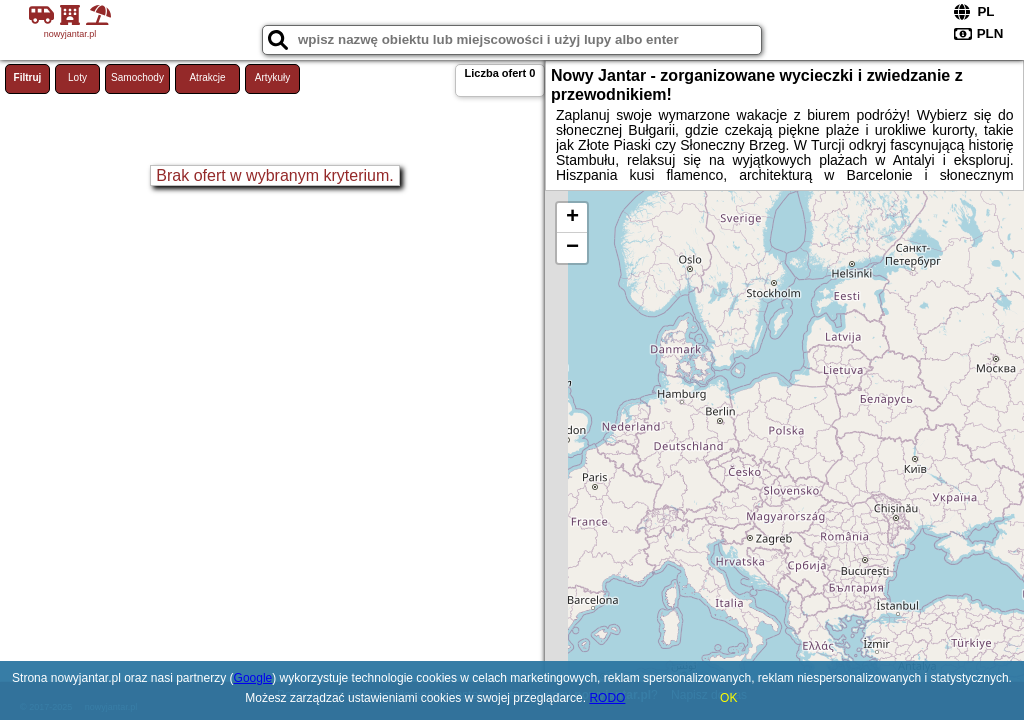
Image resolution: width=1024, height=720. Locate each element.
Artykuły (273, 77)
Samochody (137, 77)
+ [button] (572, 218)
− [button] (572, 248)
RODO (607, 698)
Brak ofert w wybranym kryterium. (274, 175)
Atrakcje (207, 77)
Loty (77, 77)
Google (253, 678)
